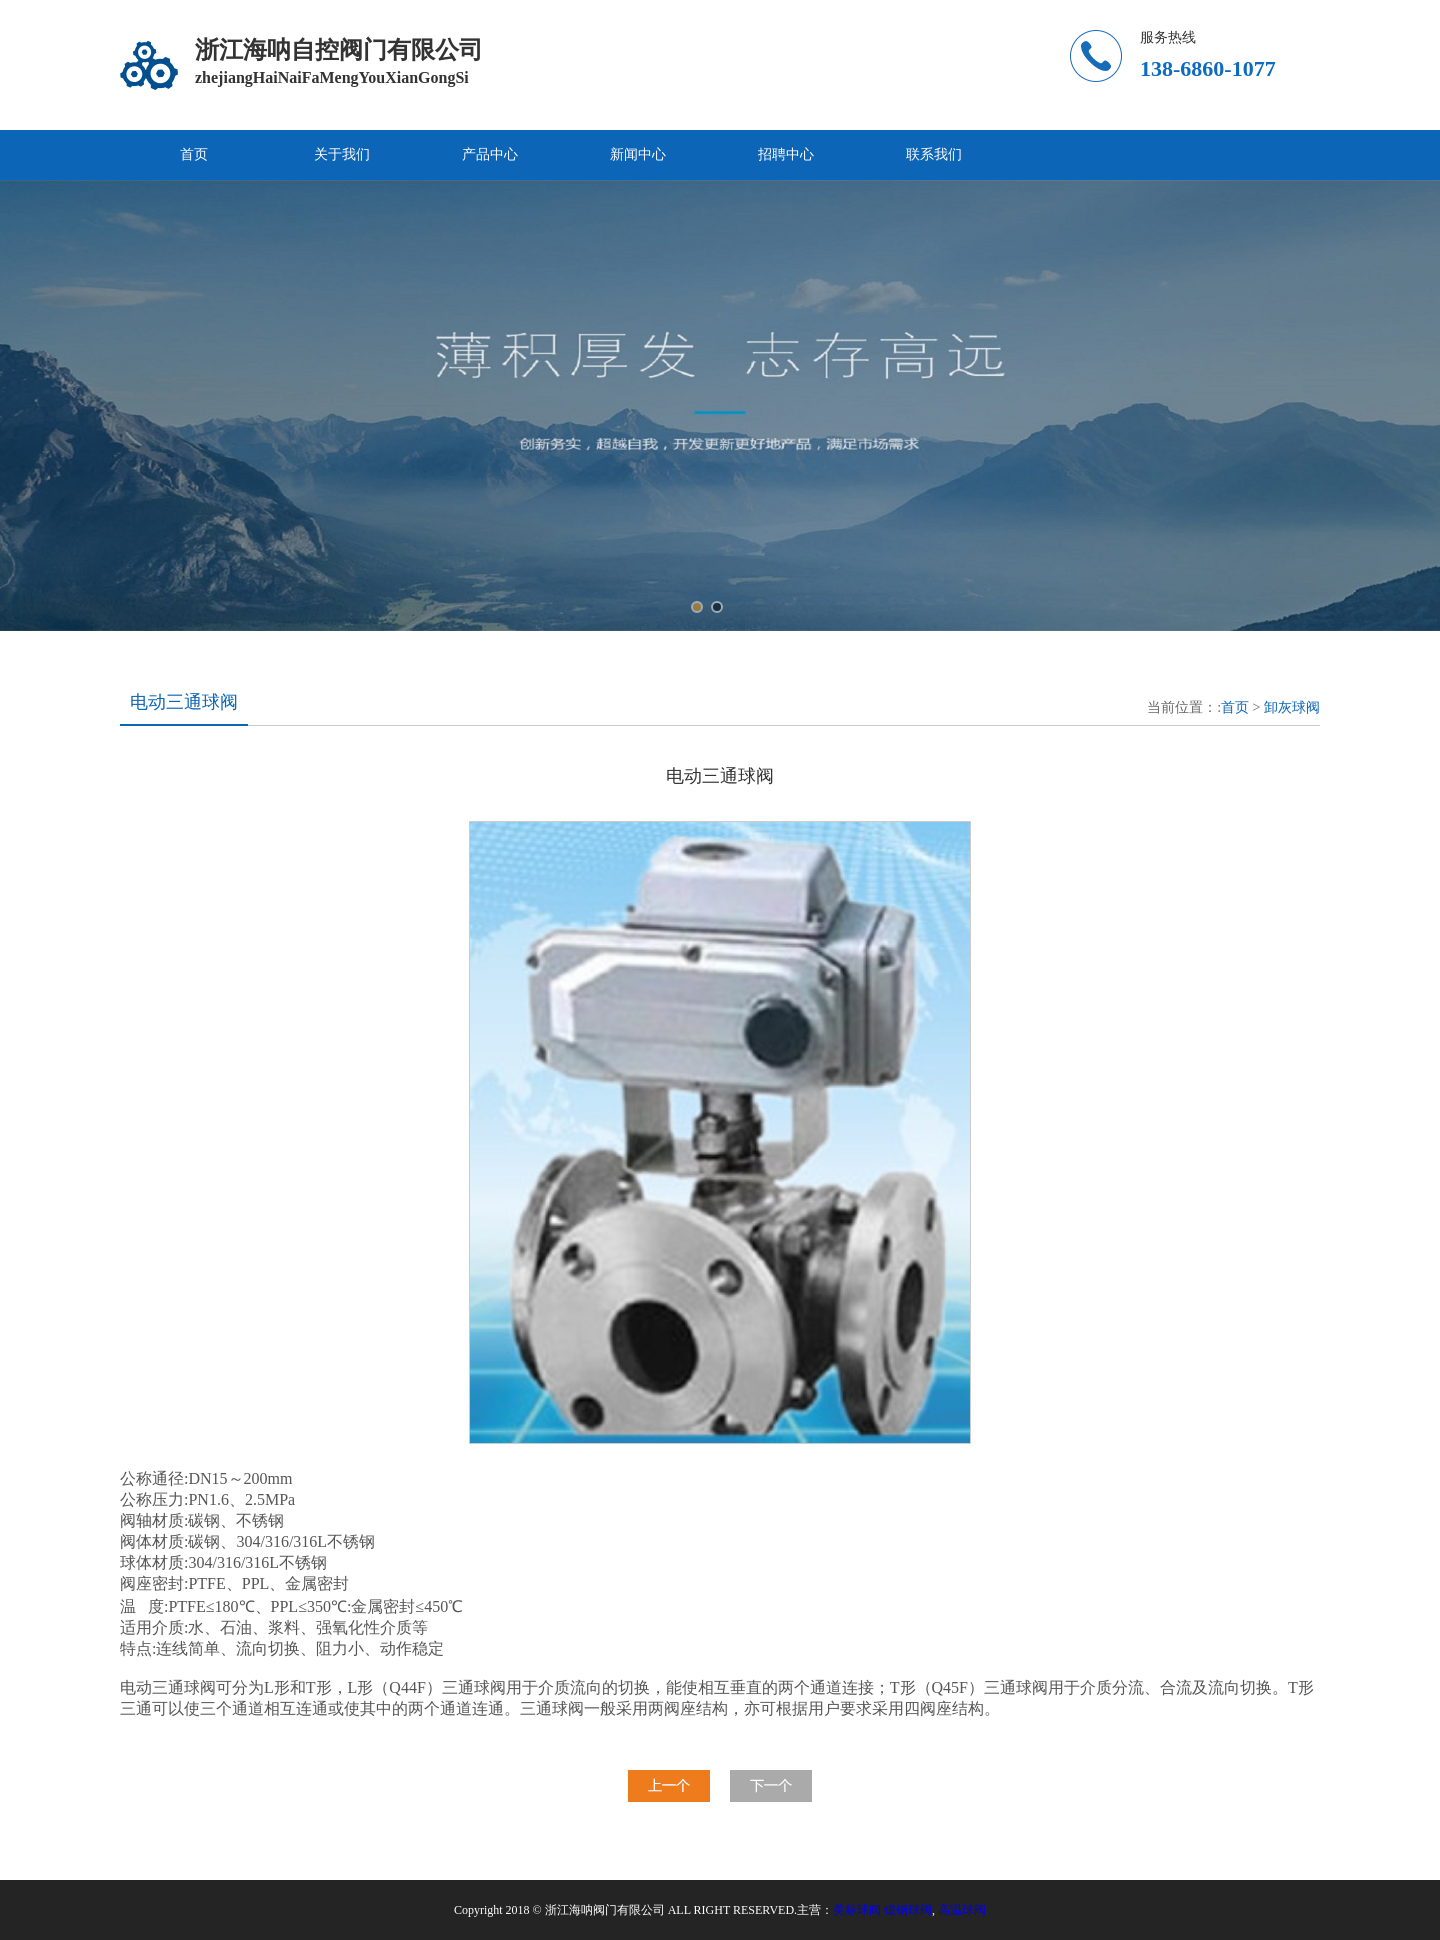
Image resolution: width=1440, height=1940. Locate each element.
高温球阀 (962, 1910)
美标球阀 (857, 1910)
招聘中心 (786, 154)
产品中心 (490, 154)
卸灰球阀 (1292, 707)
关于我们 (342, 154)
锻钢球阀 (908, 1910)
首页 (194, 154)
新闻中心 (638, 154)
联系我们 (934, 154)
